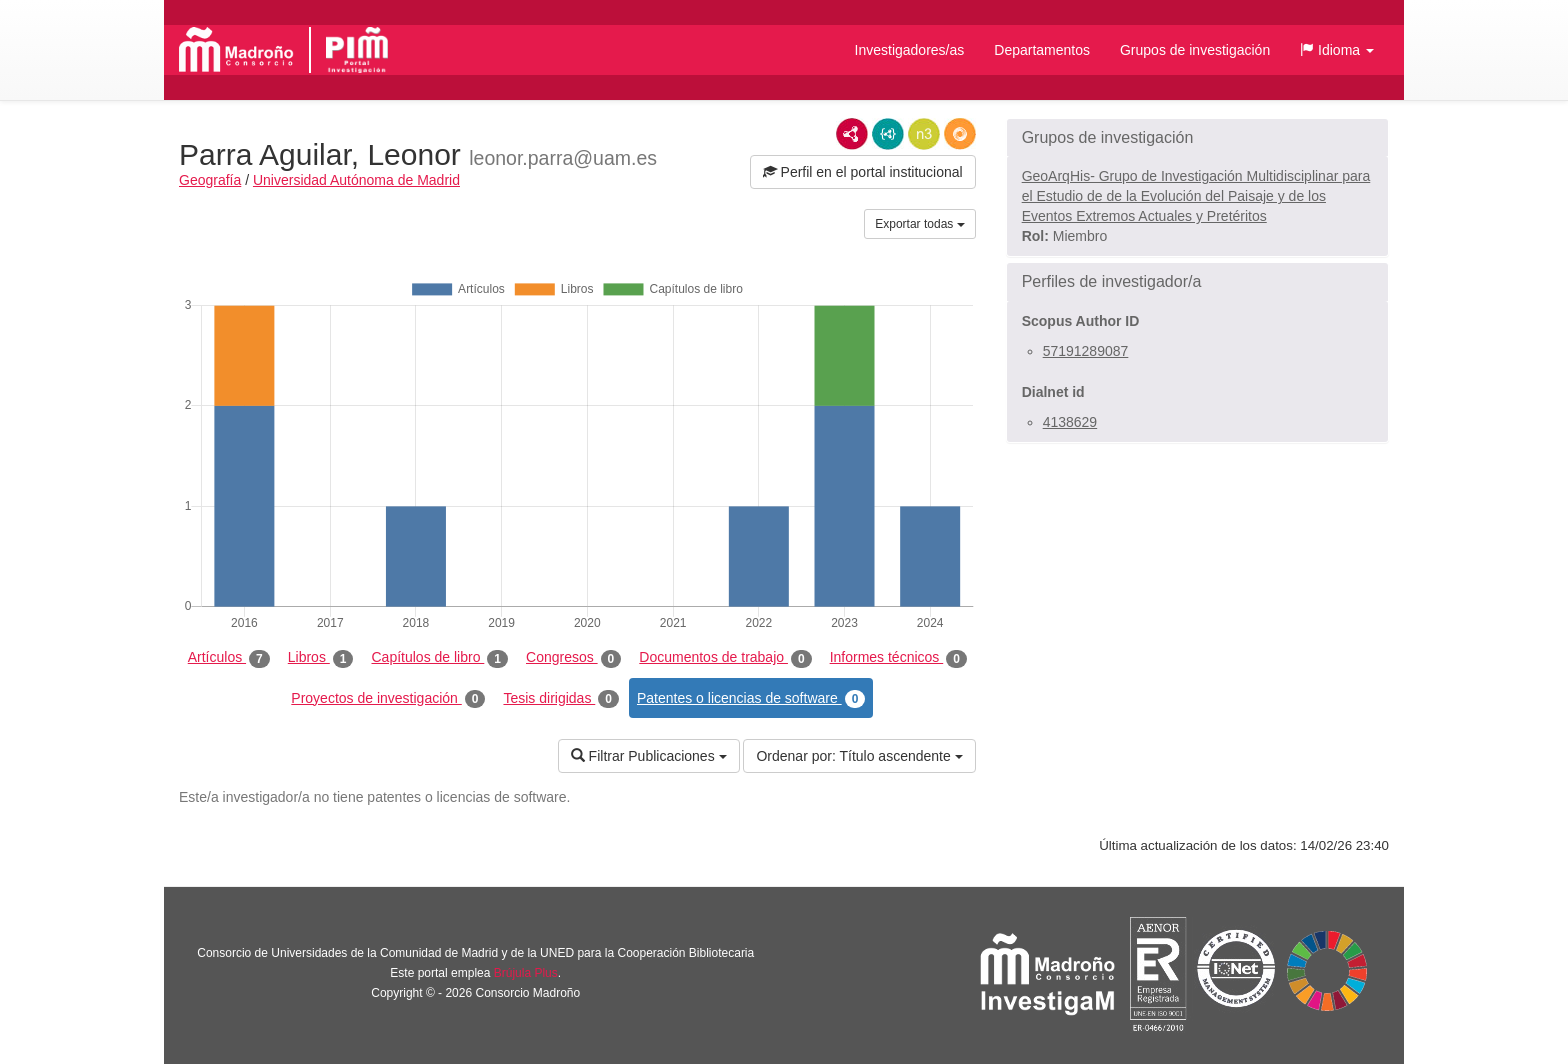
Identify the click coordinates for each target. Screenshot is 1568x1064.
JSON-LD (888, 134)
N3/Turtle (924, 134)
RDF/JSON (960, 134)
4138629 (1070, 422)
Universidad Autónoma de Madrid (356, 180)
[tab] (1197, 138)
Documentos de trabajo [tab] (725, 658)
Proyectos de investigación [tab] (388, 699)
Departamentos (1042, 50)
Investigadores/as (910, 50)
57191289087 (1086, 351)
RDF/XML (852, 134)
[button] (1337, 50)
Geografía (210, 180)
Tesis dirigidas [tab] (561, 699)
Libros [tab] (321, 658)
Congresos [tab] (573, 658)
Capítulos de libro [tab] (439, 658)
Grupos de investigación (1195, 50)
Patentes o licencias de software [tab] (751, 699)
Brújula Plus (526, 973)
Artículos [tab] (229, 658)
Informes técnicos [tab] (898, 658)
